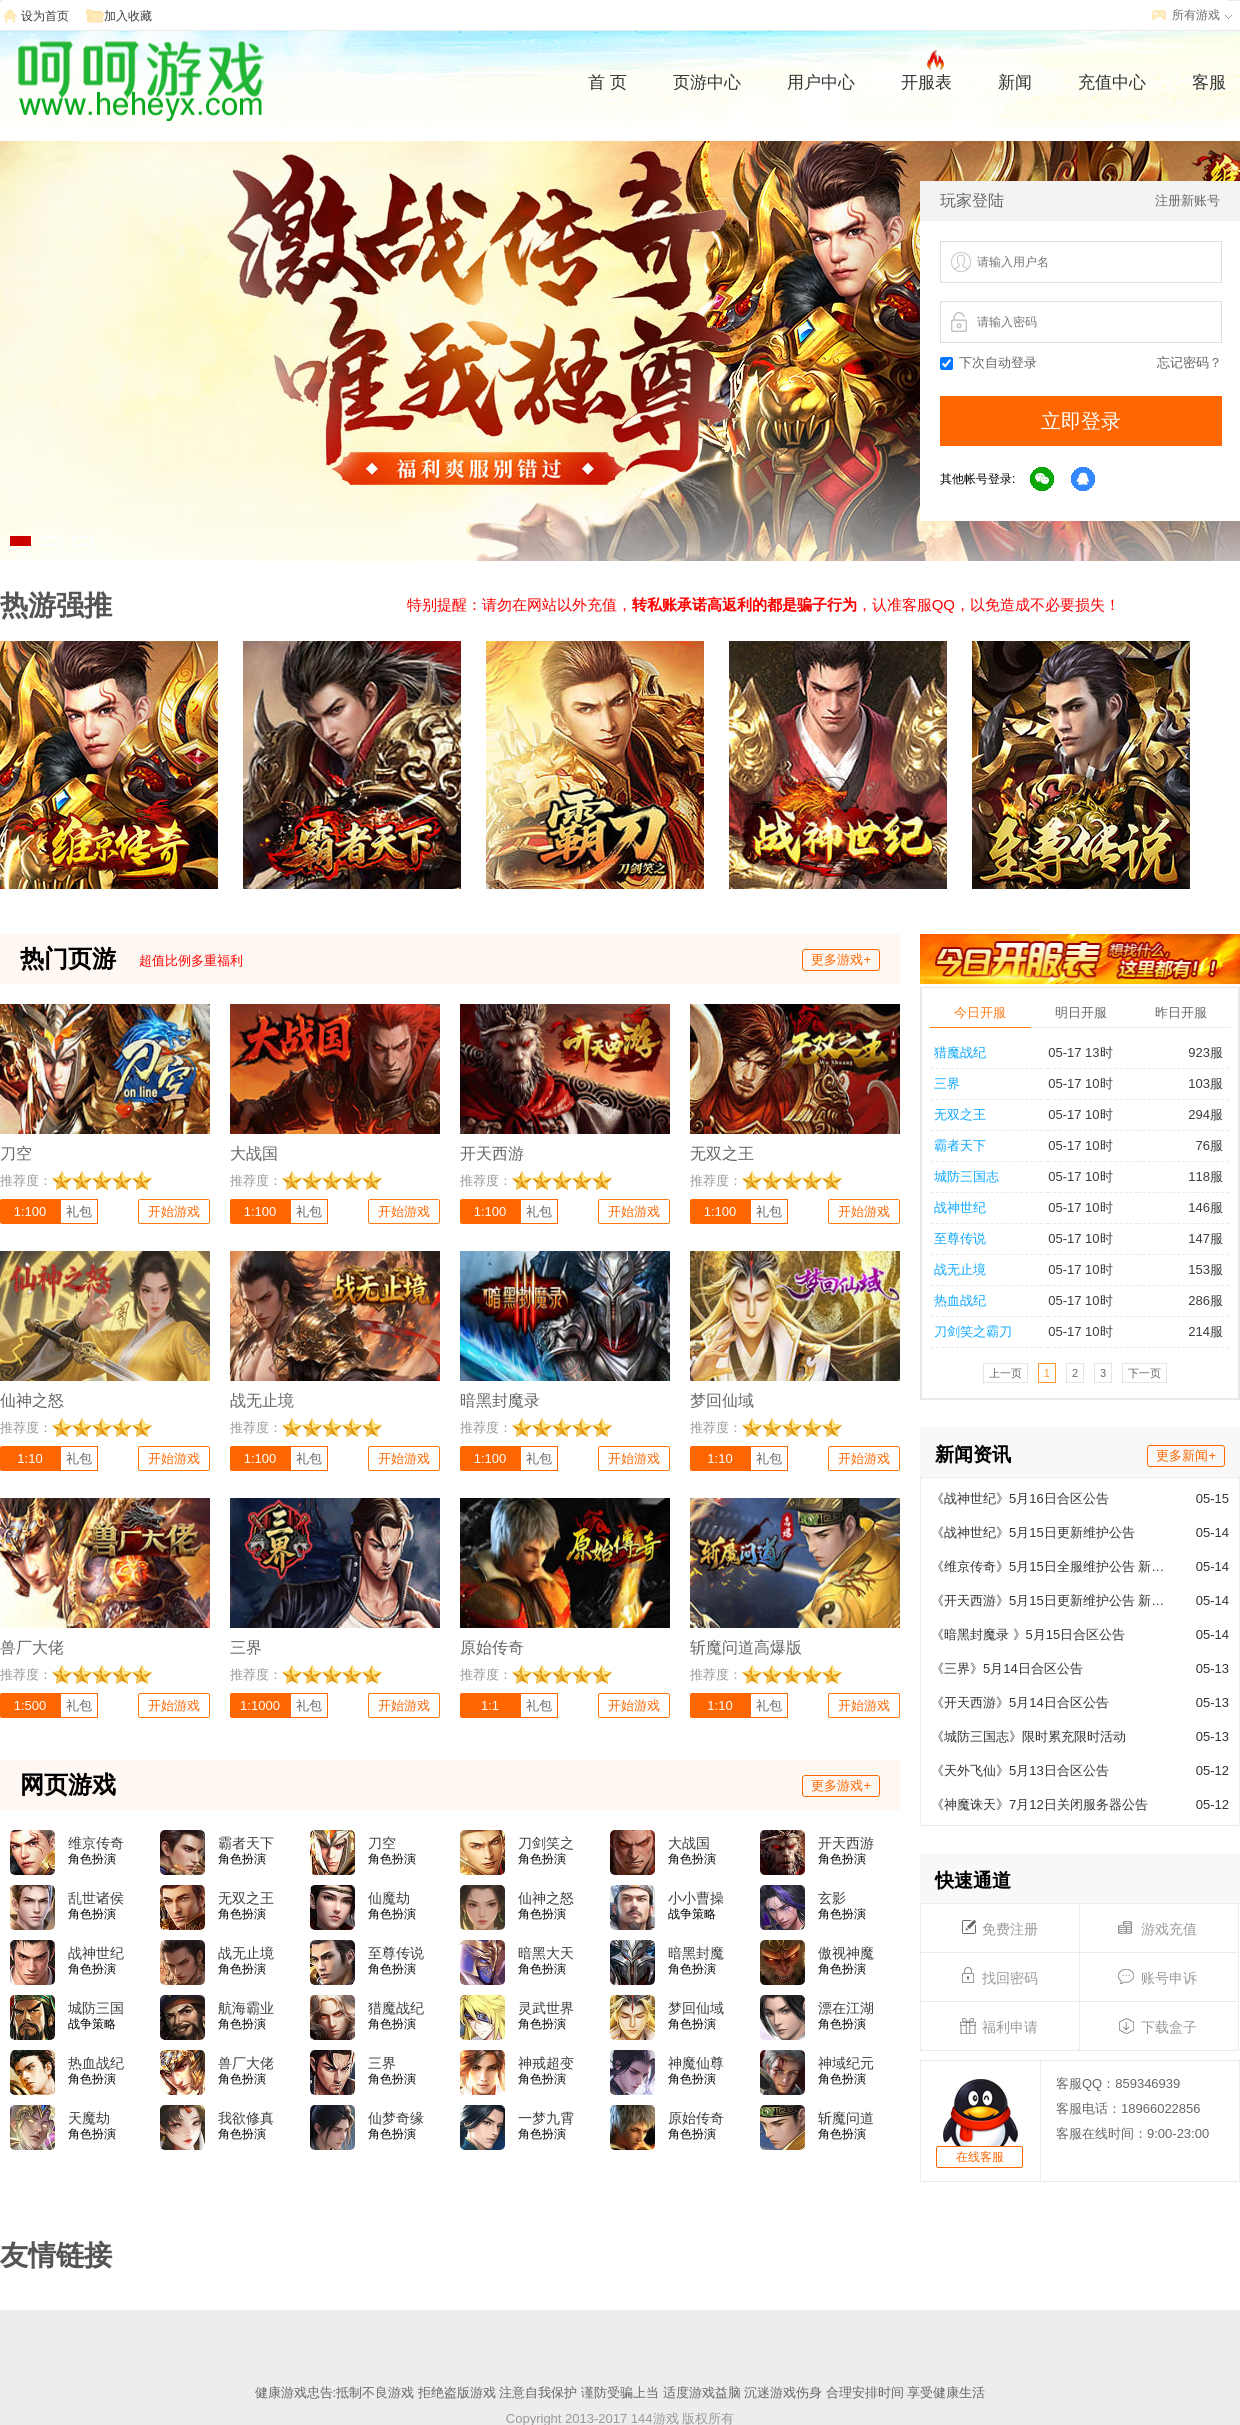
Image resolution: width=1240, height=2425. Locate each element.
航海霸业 (246, 2008)
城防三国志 (966, 1176)
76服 (1201, 1145)
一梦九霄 (546, 2118)
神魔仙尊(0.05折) (696, 2064)
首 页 (607, 82)
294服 (1197, 1114)
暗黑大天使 (546, 1954)
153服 (1197, 1269)
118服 (1197, 1176)
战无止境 (960, 1269)
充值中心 (1112, 82)
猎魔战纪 (960, 1052)
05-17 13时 (1080, 1052)
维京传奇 (96, 1843)
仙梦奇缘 (396, 2118)
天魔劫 (89, 2118)
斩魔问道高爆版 (846, 2119)
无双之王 (960, 1114)
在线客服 (980, 2157)
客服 (1209, 82)
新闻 (1015, 82)
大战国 (689, 1843)
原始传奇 (696, 2118)
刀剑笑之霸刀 (973, 1331)
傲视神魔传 (846, 1954)
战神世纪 (960, 1207)
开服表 (926, 80)
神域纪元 (846, 2063)
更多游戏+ (841, 959)
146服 (1197, 1207)
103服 (1197, 1083)
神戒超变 (546, 2063)
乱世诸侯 (96, 1898)
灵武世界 (546, 2008)
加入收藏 (128, 16)
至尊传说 (960, 1238)
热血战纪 (960, 1300)
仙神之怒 (546, 1898)
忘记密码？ (1189, 362)
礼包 (79, 1211)
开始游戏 (174, 1211)
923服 (1197, 1052)
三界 (947, 1083)
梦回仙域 (696, 2008)
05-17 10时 (1080, 1083)
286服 (1197, 1300)
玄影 (832, 1898)
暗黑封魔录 (696, 1954)
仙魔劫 (389, 1898)
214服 (1197, 1331)
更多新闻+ (1186, 1455)
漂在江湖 (846, 2008)
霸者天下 (960, 1145)
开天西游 (846, 1843)
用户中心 (821, 82)
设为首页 (45, 16)
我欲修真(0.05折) (246, 2119)
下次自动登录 (988, 362)
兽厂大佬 (246, 2063)
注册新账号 (1187, 200)
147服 (1197, 1238)
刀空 (382, 1843)
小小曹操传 (696, 1899)
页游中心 (707, 82)
